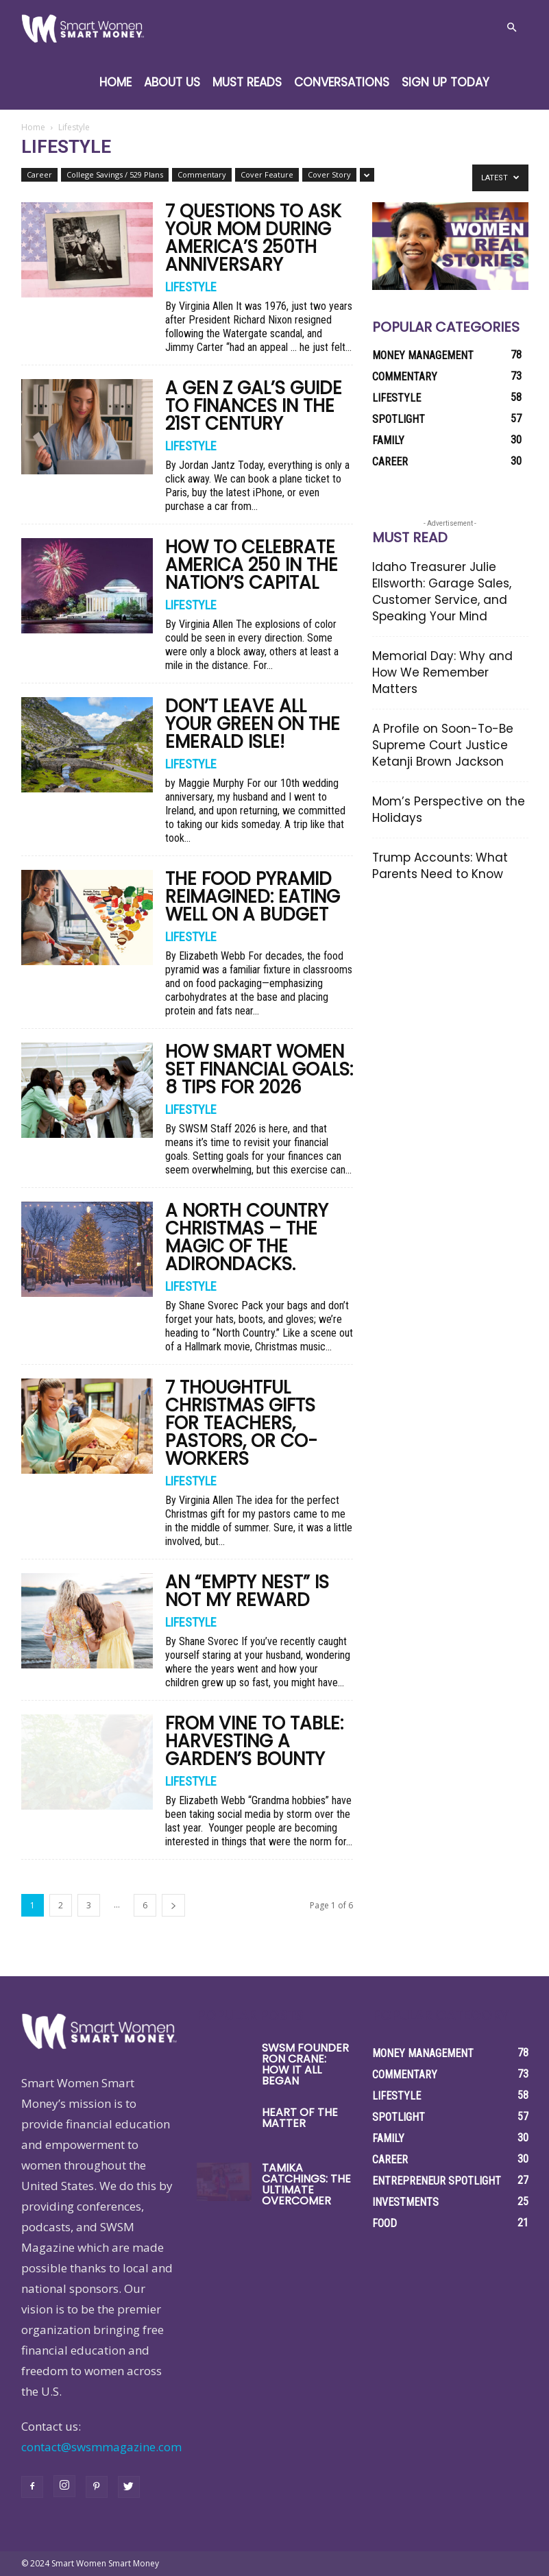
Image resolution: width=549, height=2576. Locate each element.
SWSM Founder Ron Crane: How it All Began (305, 2064)
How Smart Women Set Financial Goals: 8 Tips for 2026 (259, 1069)
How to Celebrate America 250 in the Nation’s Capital (251, 565)
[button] (512, 27)
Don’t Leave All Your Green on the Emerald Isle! (252, 724)
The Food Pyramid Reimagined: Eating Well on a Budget (252, 896)
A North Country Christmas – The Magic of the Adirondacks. (246, 1237)
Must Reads (247, 82)
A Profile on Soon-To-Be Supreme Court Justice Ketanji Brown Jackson (442, 745)
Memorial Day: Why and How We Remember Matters (442, 672)
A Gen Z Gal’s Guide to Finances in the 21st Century (253, 406)
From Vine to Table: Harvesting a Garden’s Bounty (254, 1741)
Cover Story (329, 174)
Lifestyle (191, 287)
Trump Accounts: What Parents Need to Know (440, 865)
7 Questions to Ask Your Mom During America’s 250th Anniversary (253, 238)
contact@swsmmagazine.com (101, 2447)
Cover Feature (267, 174)
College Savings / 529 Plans (114, 174)
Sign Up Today (445, 82)
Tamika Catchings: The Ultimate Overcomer (306, 2184)
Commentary (202, 174)
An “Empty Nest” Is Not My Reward (247, 1591)
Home (115, 82)
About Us (172, 82)
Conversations (341, 82)
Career (39, 174)
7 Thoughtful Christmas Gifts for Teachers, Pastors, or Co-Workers (241, 1423)
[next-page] (173, 1905)
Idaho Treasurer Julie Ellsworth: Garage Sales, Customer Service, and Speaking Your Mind (441, 591)
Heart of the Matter (300, 2117)
